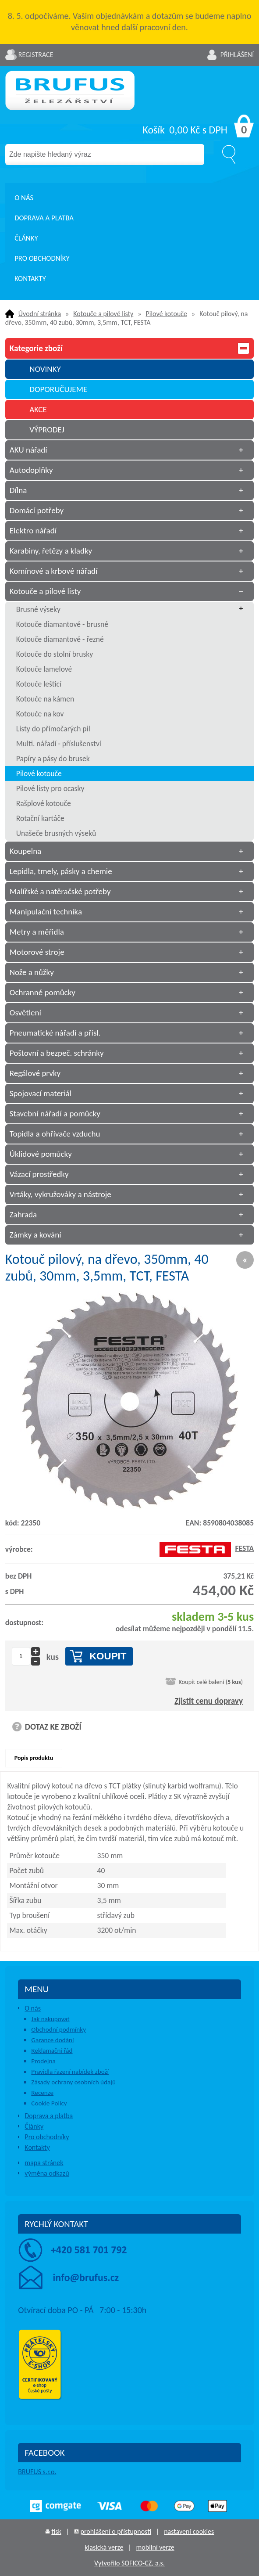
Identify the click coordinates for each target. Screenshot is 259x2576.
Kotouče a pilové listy (103, 313)
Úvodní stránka (39, 313)
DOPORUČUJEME (58, 389)
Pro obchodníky (42, 258)
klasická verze (104, 2547)
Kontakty (30, 278)
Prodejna (43, 2061)
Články (26, 238)
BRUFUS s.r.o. (37, 2472)
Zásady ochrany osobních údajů (73, 2082)
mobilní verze (155, 2547)
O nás (23, 197)
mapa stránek (44, 2163)
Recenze (42, 2093)
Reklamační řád (51, 2050)
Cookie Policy (49, 2103)
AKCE (38, 409)
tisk (56, 2531)
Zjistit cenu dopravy (208, 1701)
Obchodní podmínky (58, 2029)
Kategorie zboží (129, 348)
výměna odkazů (47, 2173)
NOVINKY (45, 369)
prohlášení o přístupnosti (115, 2531)
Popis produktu (33, 1758)
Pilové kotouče (166, 313)
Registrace (35, 54)
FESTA (207, 1548)
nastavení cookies (189, 2531)
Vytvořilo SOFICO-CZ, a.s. (129, 2563)
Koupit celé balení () (210, 1682)
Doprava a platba (44, 218)
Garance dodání (52, 2040)
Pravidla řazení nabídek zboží (70, 2072)
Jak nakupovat (50, 2019)
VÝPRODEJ (46, 430)
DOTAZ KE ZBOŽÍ (53, 1727)
